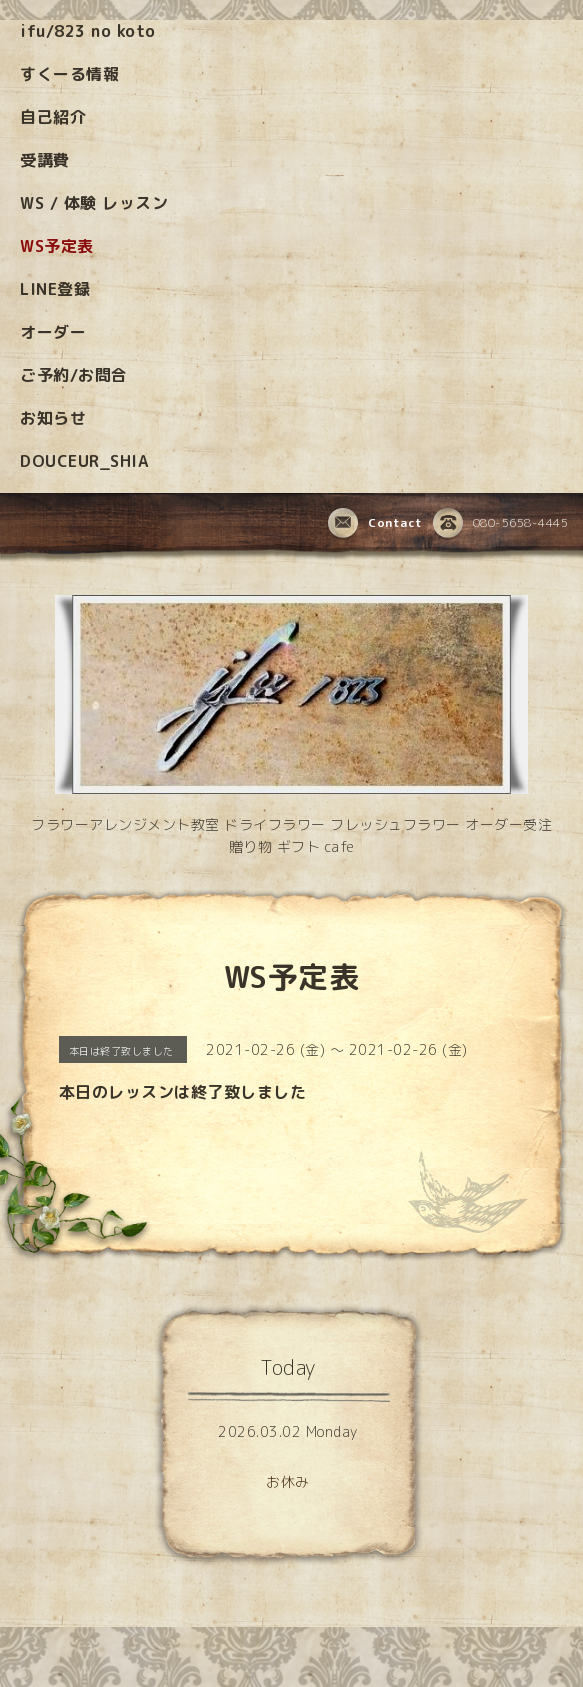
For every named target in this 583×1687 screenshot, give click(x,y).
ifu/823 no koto (88, 31)
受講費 (45, 160)
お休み (288, 1481)
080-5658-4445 (501, 524)
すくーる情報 (69, 74)
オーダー (53, 332)
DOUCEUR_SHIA (84, 461)
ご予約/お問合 (74, 375)
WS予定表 (57, 246)
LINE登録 (55, 289)
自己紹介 (53, 117)
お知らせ (53, 418)
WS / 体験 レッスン (94, 203)
